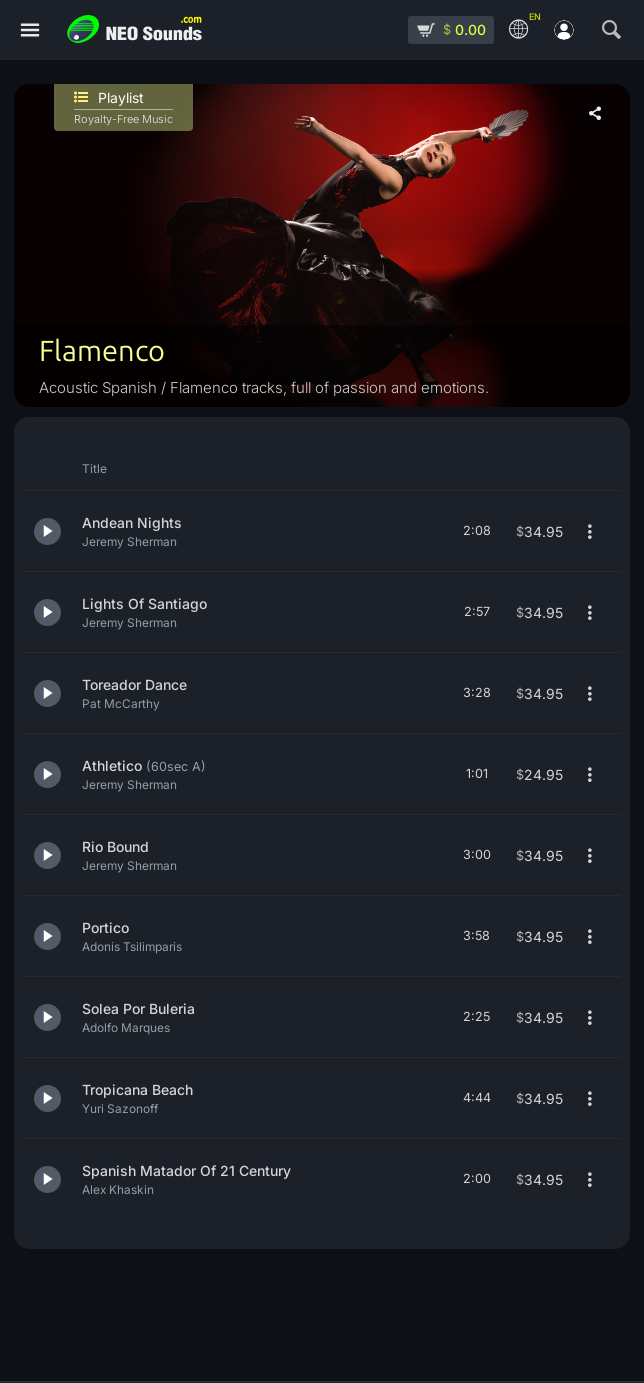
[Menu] (30, 30)
